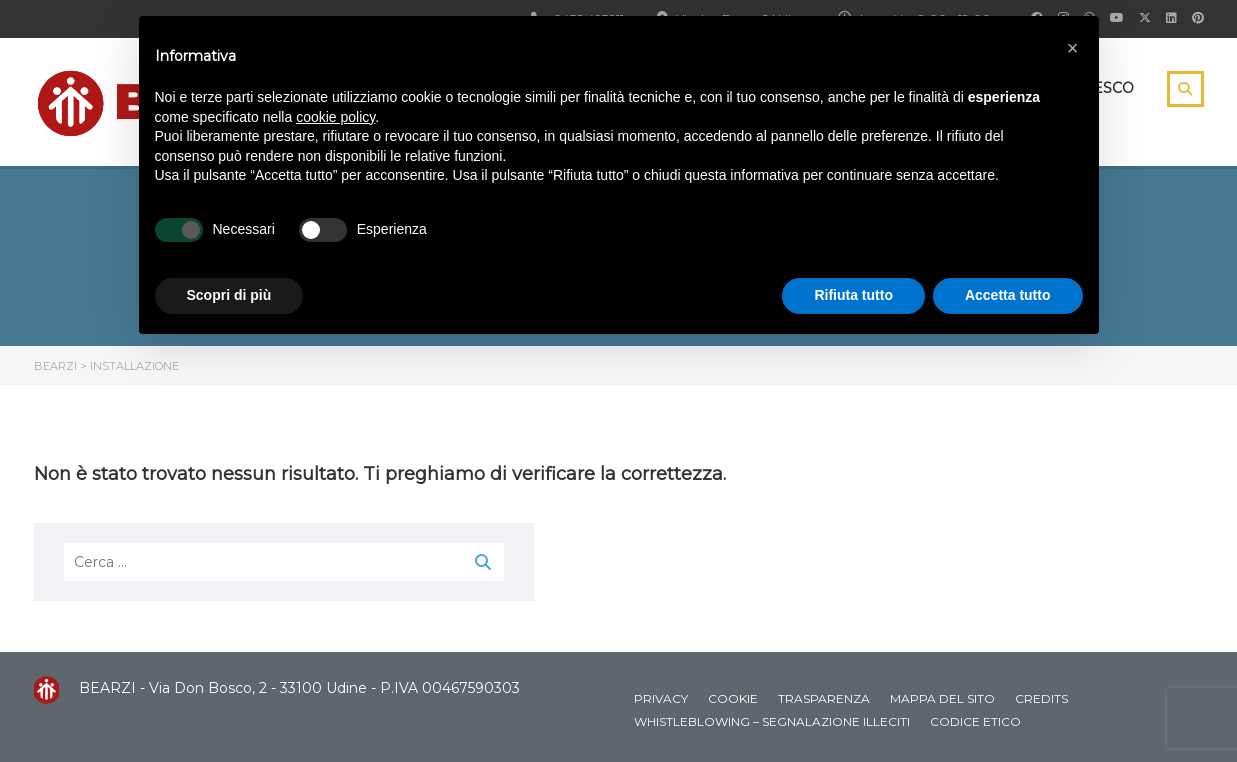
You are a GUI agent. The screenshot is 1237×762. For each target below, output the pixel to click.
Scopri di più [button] (229, 295)
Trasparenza (824, 698)
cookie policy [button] (335, 117)
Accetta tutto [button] (1008, 295)
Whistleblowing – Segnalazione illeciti (772, 721)
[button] (1073, 48)
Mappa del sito (942, 698)
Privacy (661, 698)
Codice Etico (975, 721)
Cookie (733, 698)
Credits (1041, 698)
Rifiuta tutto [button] (853, 295)
